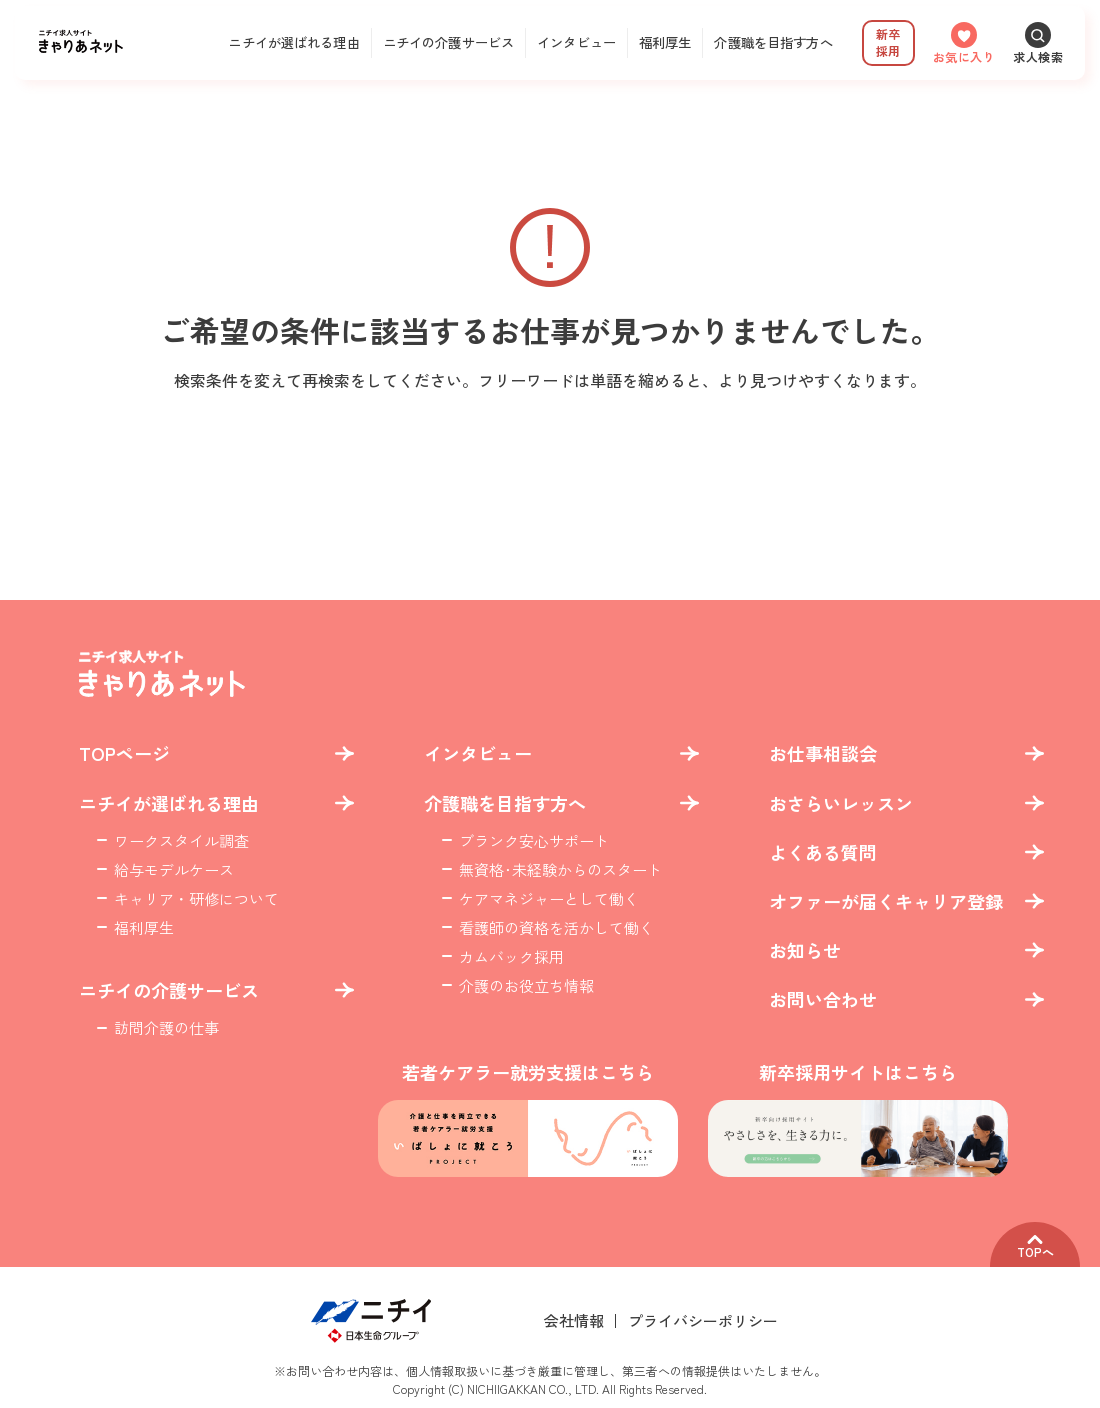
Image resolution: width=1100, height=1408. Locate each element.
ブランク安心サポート (534, 840)
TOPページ (124, 753)
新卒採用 (888, 42)
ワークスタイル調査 (181, 840)
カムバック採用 (511, 956)
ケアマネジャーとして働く (549, 898)
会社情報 (574, 1320)
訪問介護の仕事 (166, 1027)
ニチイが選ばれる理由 (293, 42)
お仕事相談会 (823, 753)
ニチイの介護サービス (448, 42)
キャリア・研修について (196, 898)
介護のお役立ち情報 (526, 985)
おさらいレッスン (841, 803)
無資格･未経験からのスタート (560, 869)
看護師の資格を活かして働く (556, 927)
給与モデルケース (174, 869)
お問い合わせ (823, 999)
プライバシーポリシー (703, 1320)
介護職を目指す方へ (773, 42)
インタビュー (576, 42)
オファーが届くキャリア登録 (886, 901)
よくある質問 (823, 852)
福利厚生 (665, 42)
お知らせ (805, 950)
